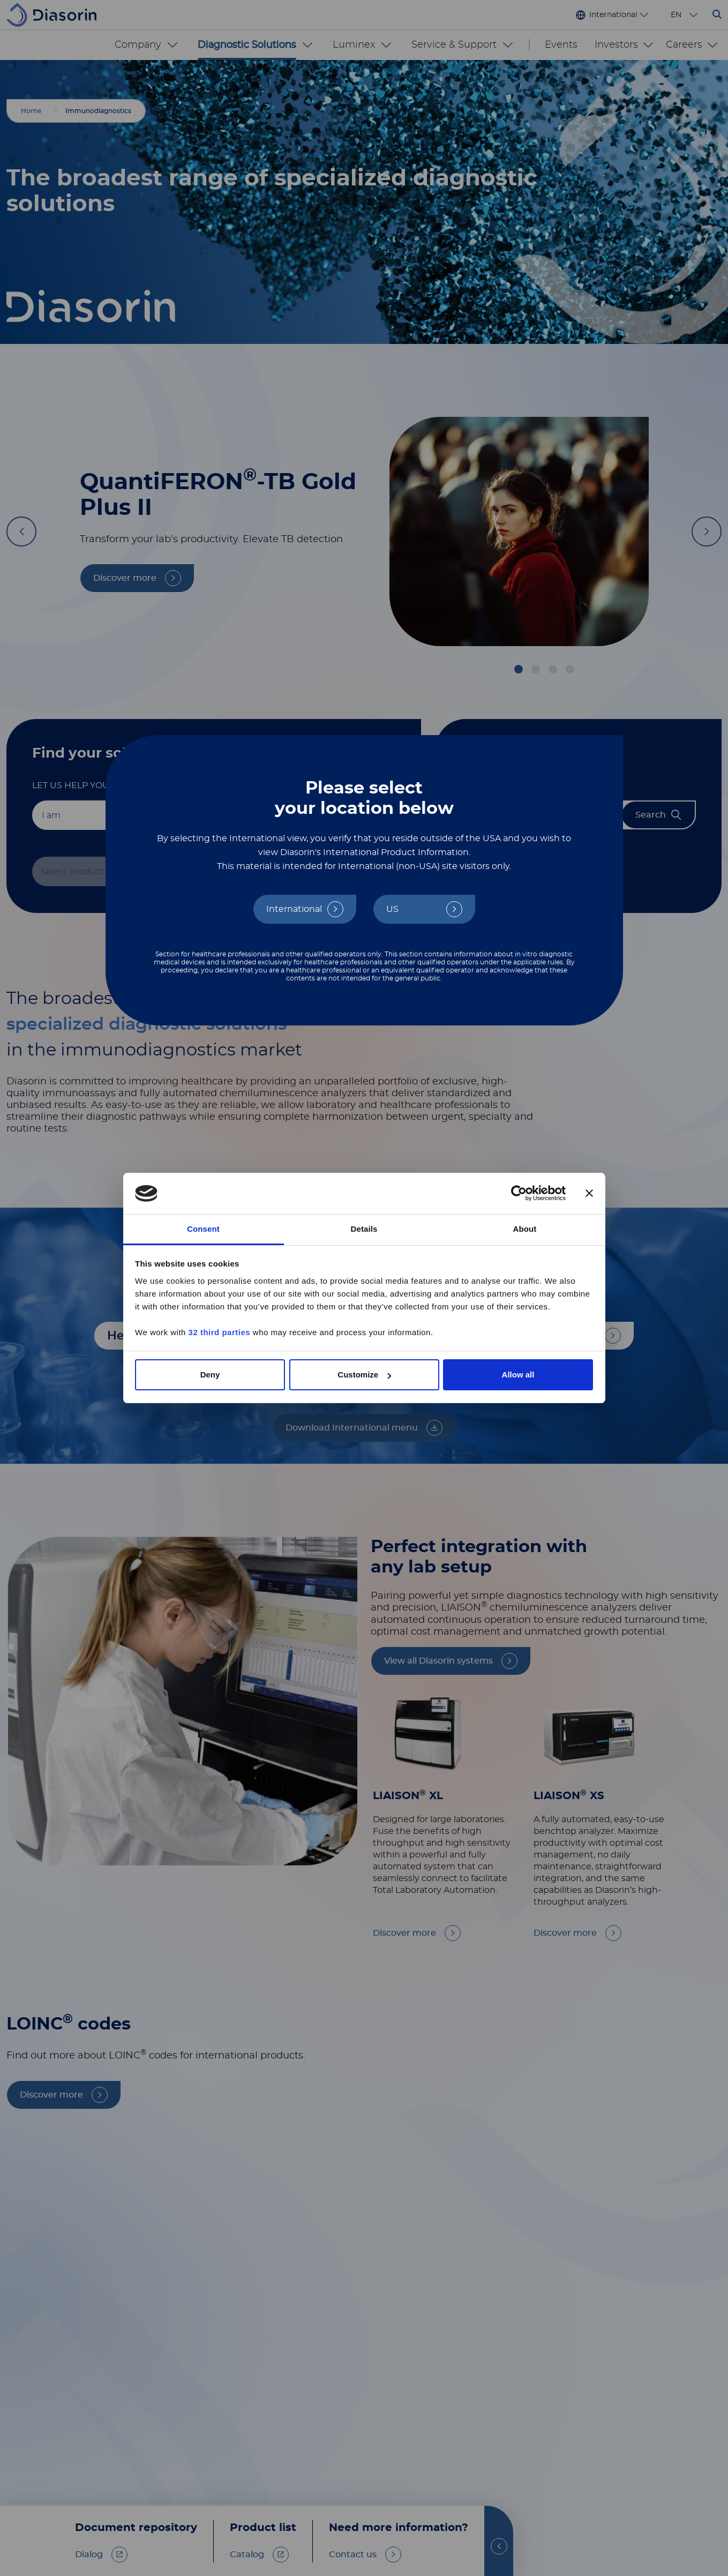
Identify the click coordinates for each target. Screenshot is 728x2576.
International (294, 909)
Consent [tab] (203, 1228)
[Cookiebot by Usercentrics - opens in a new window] (519, 1194)
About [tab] (525, 1228)
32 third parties (220, 1332)
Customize (364, 1374)
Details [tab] (364, 1228)
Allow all (518, 1374)
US (392, 909)
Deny (210, 1374)
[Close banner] (589, 1193)
